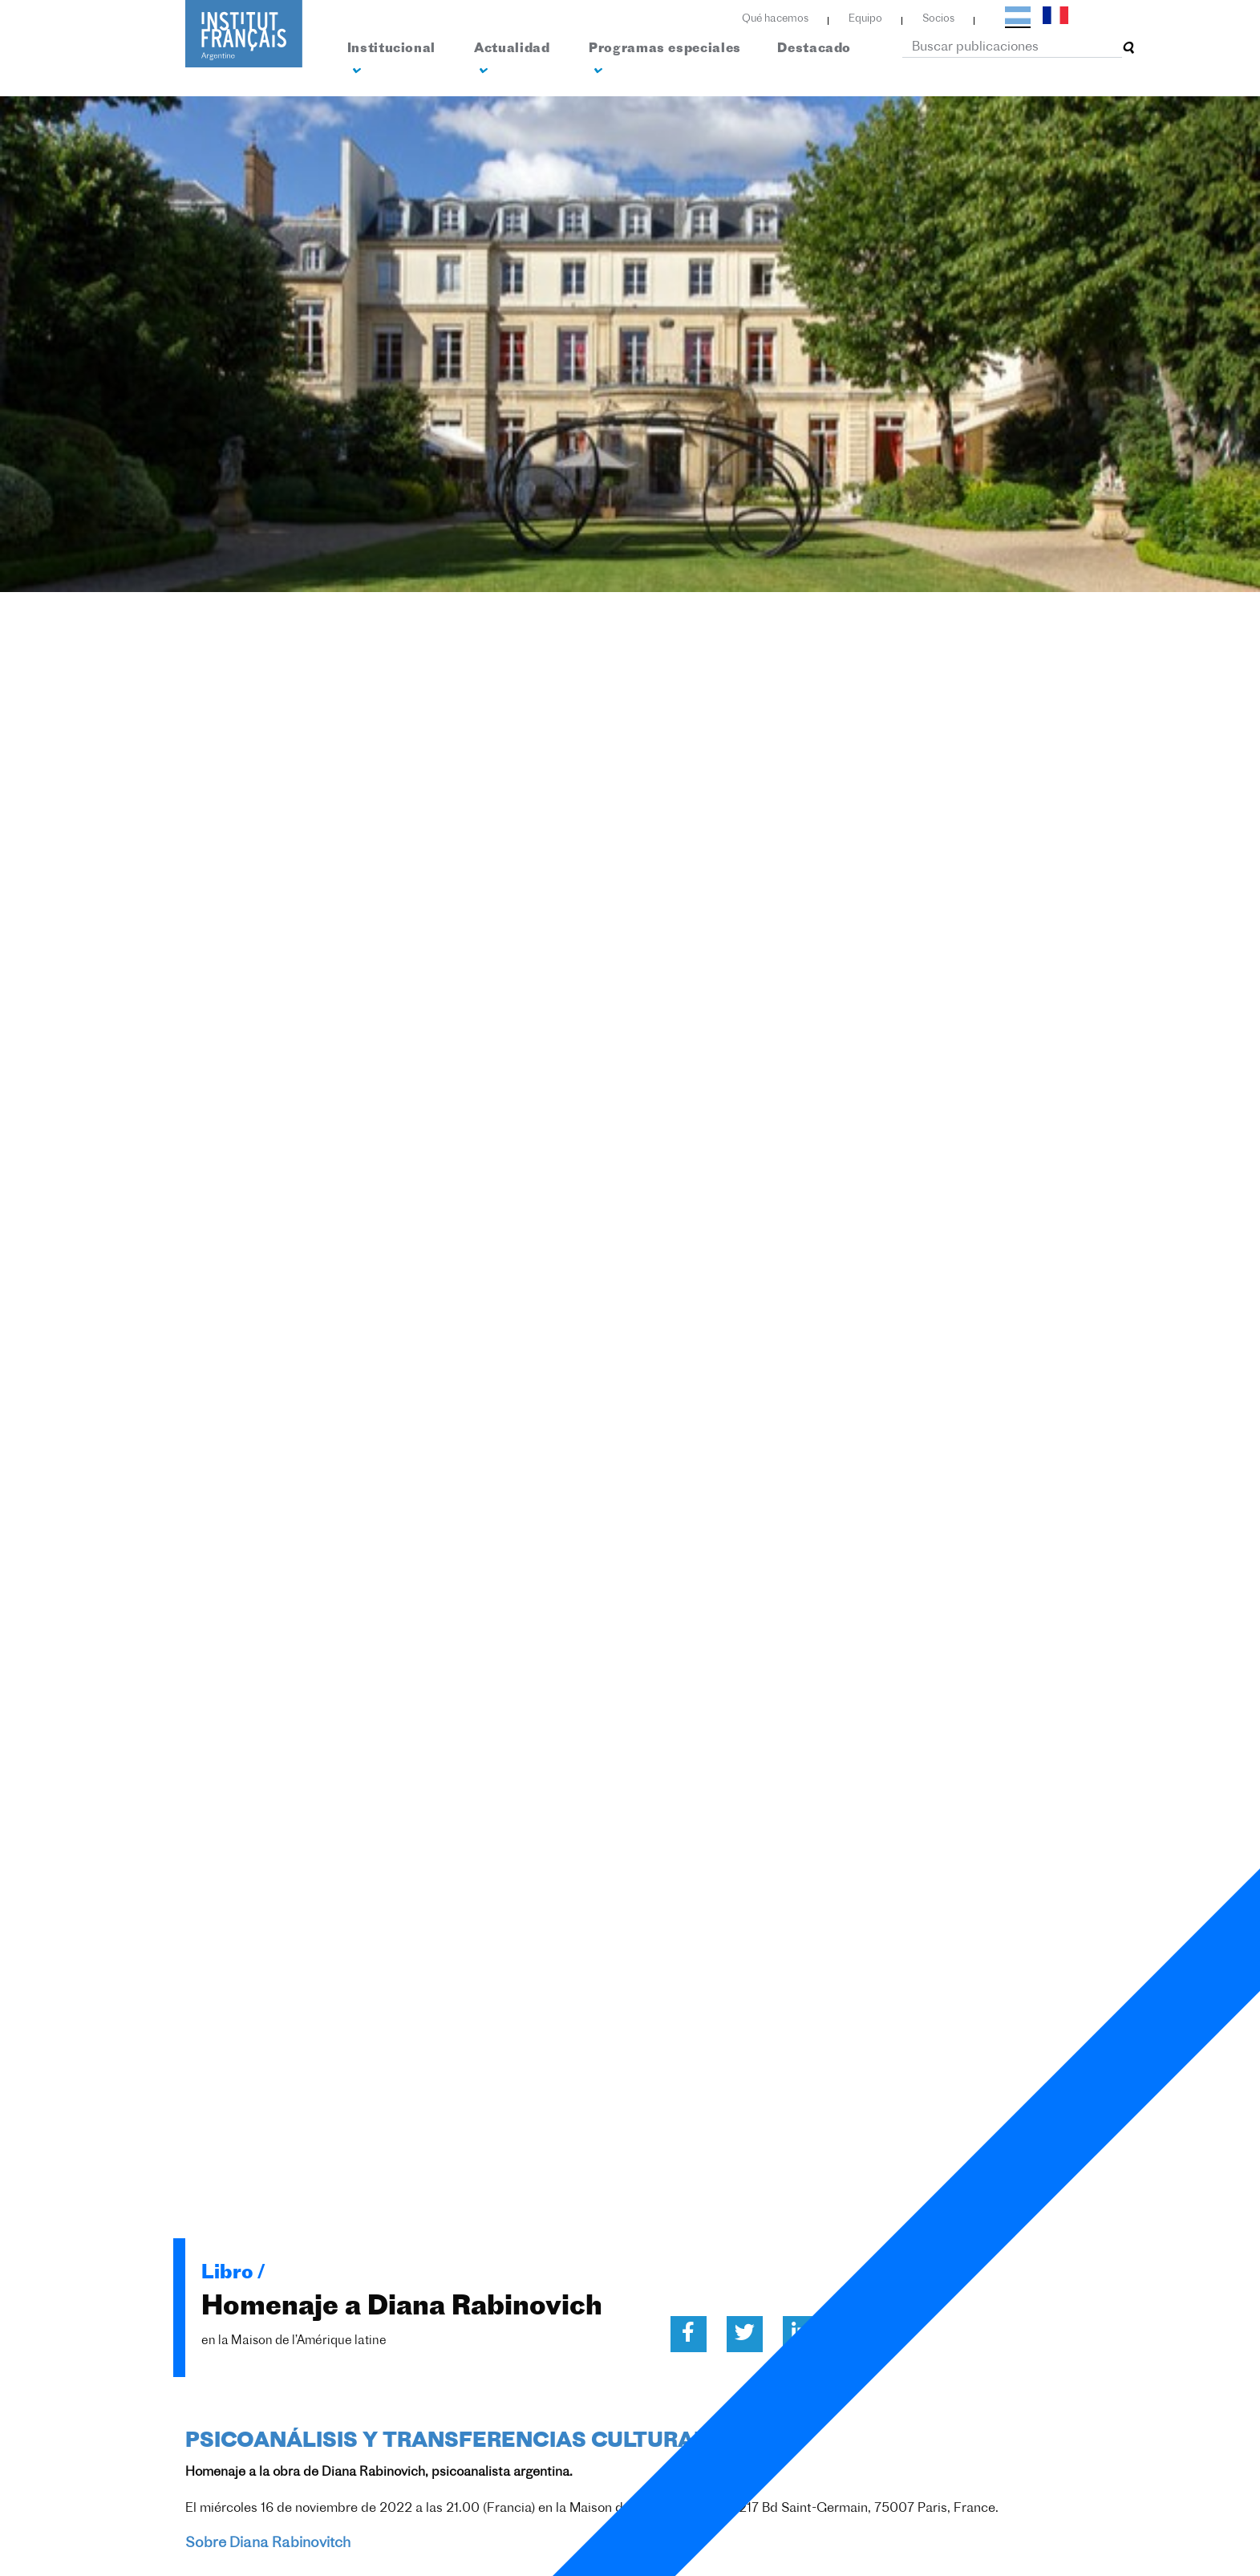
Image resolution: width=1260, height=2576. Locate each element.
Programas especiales (665, 60)
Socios (938, 19)
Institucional (391, 60)
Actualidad (511, 60)
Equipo (865, 19)
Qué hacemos (775, 19)
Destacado (814, 49)
